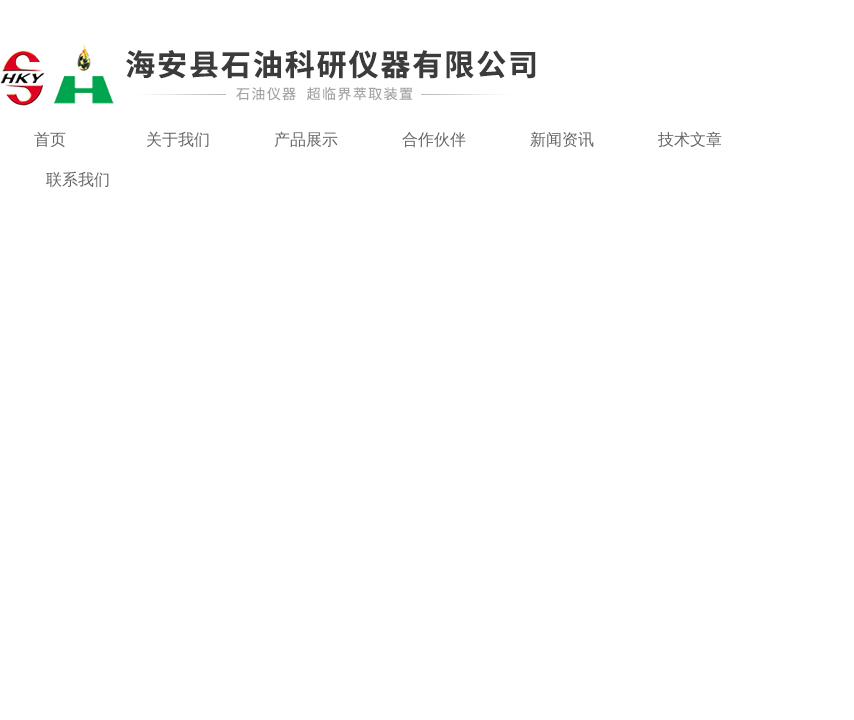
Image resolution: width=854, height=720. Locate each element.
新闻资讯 (562, 139)
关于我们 (178, 139)
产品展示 (306, 139)
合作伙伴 (434, 139)
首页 (50, 139)
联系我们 (78, 179)
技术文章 (690, 139)
